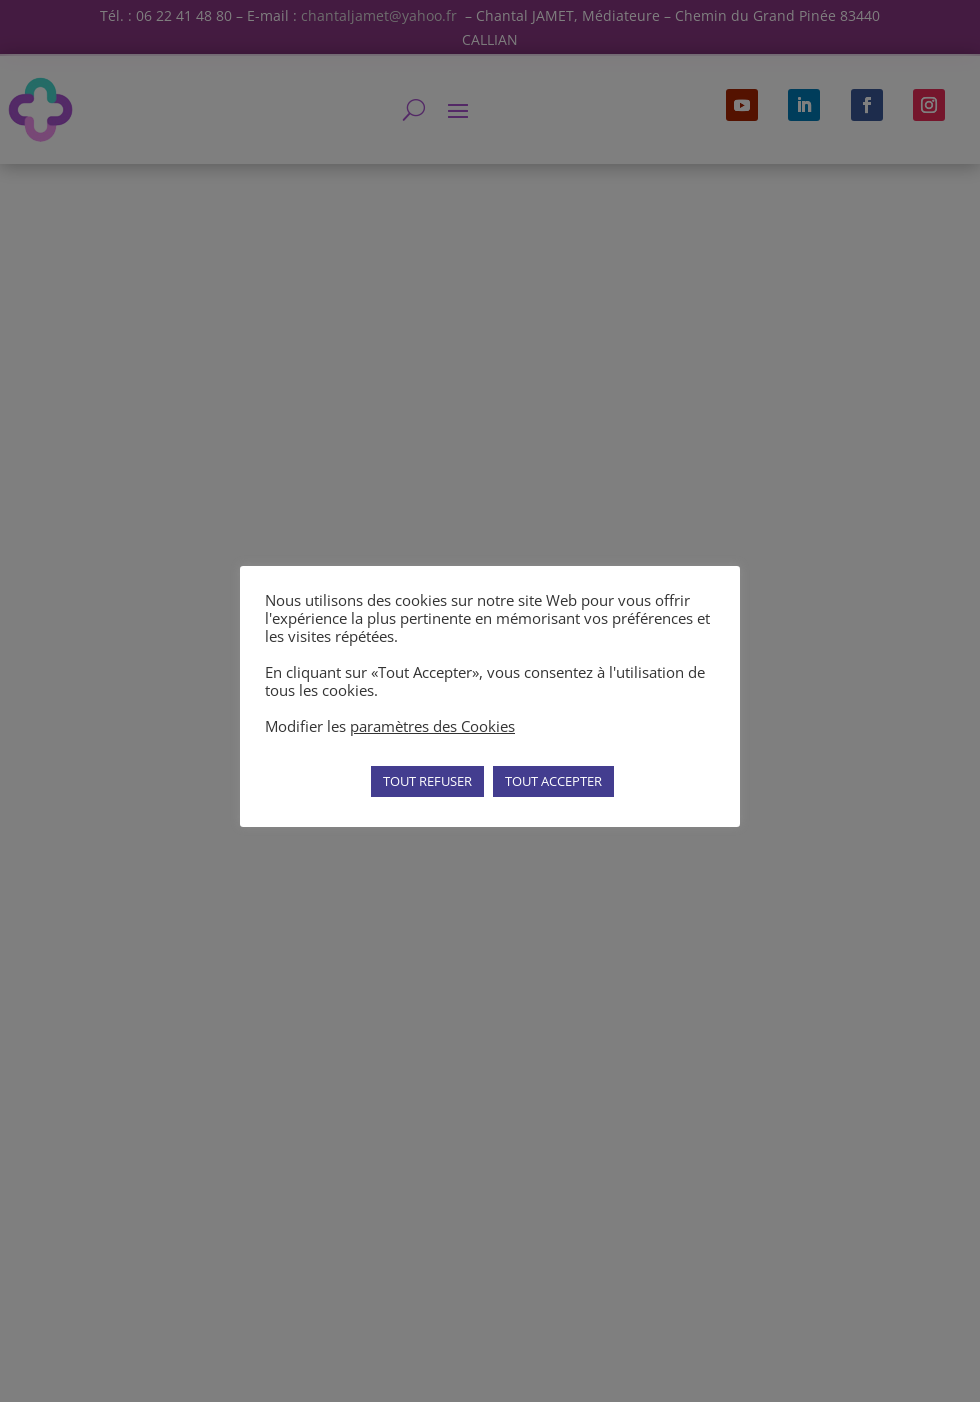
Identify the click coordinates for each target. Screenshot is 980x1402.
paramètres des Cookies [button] (432, 726)
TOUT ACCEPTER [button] (553, 781)
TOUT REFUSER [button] (427, 781)
